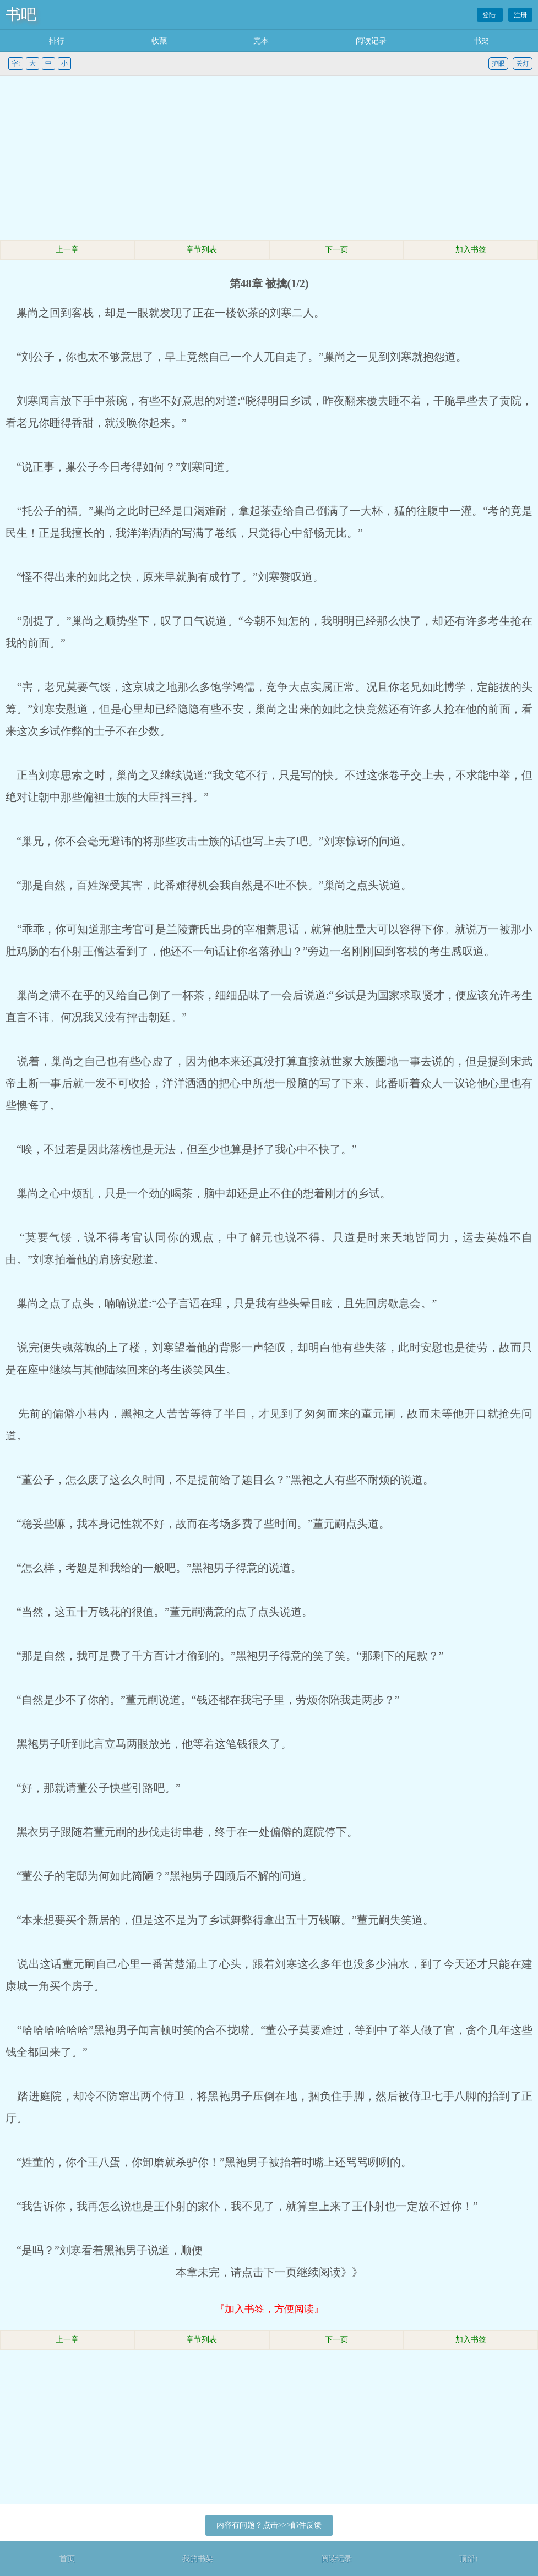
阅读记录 (371, 41)
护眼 (498, 63)
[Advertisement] (269, 158)
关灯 (522, 63)
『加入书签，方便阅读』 (269, 2309)
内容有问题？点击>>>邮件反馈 (269, 2525)
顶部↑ (469, 2559)
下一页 (336, 249)
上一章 (67, 249)
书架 (481, 41)
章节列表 (201, 249)
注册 (520, 15)
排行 (56, 41)
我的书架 (197, 2559)
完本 (261, 41)
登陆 (489, 15)
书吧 (21, 14)
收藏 (159, 41)
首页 (67, 2559)
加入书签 (470, 249)
